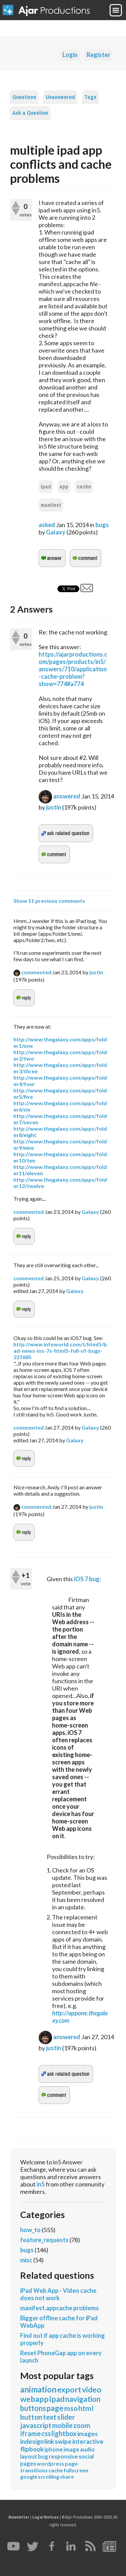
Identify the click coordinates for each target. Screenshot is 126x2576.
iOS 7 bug (86, 1579)
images (87, 2433)
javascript (35, 2425)
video (91, 2389)
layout (28, 2456)
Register (98, 54)
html (85, 2408)
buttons (33, 2408)
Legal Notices (45, 2517)
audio (87, 2449)
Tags (90, 97)
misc (26, 2260)
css (46, 2433)
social (86, 2456)
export (69, 2389)
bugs (102, 524)
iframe (30, 2433)
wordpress (50, 2463)
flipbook (32, 2449)
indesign (32, 2441)
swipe (63, 2441)
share (67, 2476)
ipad (46, 486)
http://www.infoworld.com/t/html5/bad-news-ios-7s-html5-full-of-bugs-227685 (60, 1350)
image (71, 2449)
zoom (81, 2425)
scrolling (48, 2476)
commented (36, 972)
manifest (51, 505)
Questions (24, 97)
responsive (63, 2456)
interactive (87, 2441)
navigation (82, 2399)
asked (47, 524)
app (64, 486)
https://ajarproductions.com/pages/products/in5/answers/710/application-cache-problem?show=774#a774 (73, 669)
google (28, 2476)
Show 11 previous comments (49, 900)
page (55, 2408)
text (49, 2417)
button (31, 2417)
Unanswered (60, 97)
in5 (41, 2184)
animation (38, 2389)
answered (66, 796)
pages (28, 2463)
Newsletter (18, 2517)
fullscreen (76, 2470)
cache (84, 486)
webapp (34, 2399)
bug (43, 2456)
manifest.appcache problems (59, 2308)
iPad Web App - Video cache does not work (58, 2294)
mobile (62, 2425)
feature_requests (44, 2240)
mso (71, 2408)
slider (66, 2417)
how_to (30, 2229)
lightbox (64, 2433)
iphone (53, 2449)
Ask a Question (30, 113)
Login (70, 54)
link (49, 2441)
